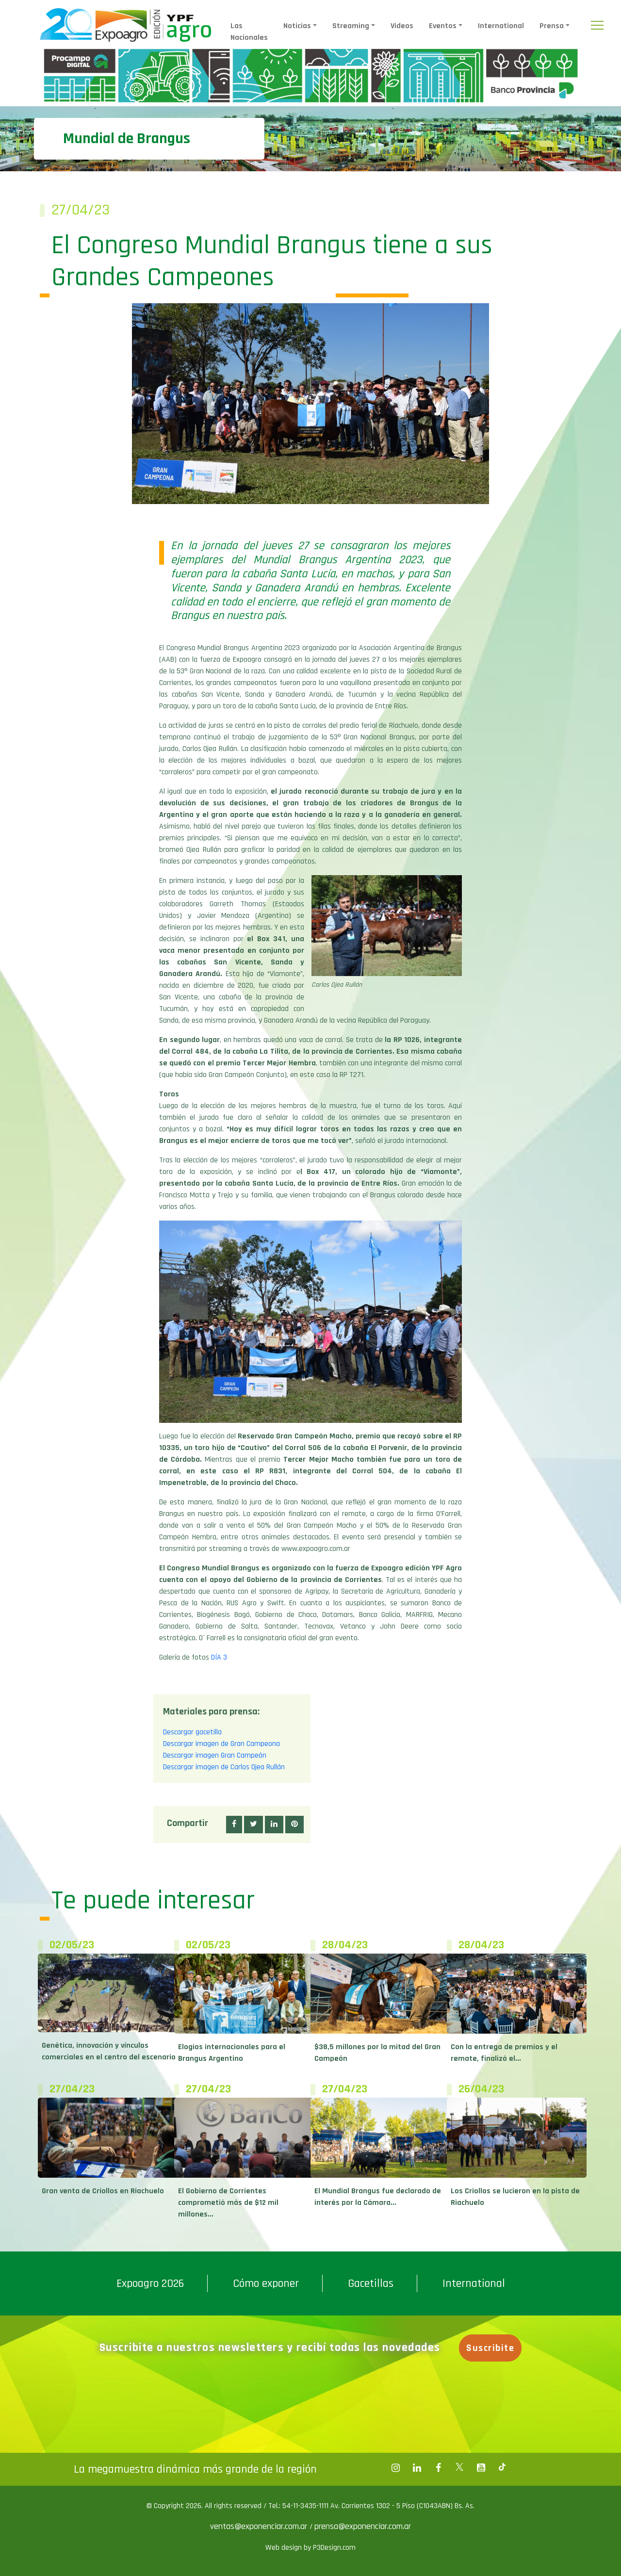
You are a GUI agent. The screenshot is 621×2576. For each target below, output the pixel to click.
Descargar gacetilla (192, 1732)
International (501, 26)
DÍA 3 (219, 1657)
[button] (234, 1824)
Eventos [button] (443, 26)
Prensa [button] (551, 26)
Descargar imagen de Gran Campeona (221, 1744)
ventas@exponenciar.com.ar (260, 2526)
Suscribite (490, 2348)
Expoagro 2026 (150, 2283)
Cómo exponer (266, 2283)
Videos (402, 26)
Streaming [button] (350, 26)
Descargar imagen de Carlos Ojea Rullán (224, 1767)
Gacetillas (370, 2283)
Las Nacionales (249, 32)
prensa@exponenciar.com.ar (362, 2526)
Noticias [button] (297, 26)
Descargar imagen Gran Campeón (214, 1755)
